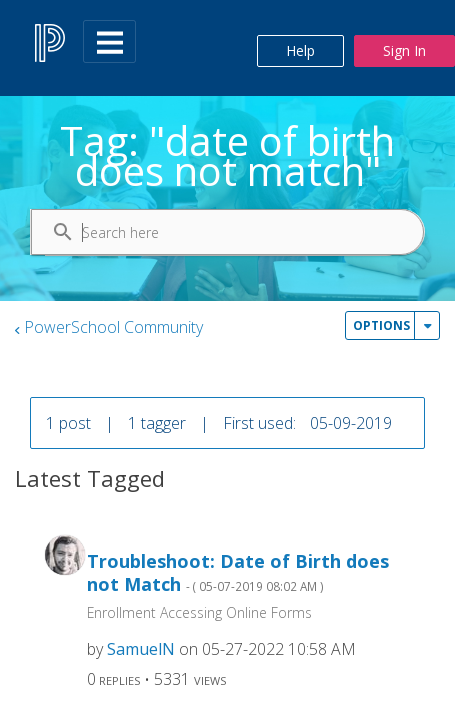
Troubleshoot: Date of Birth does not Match (238, 572)
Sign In (404, 50)
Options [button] (381, 325)
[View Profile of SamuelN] (141, 649)
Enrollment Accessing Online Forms (199, 612)
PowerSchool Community (113, 327)
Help (300, 50)
